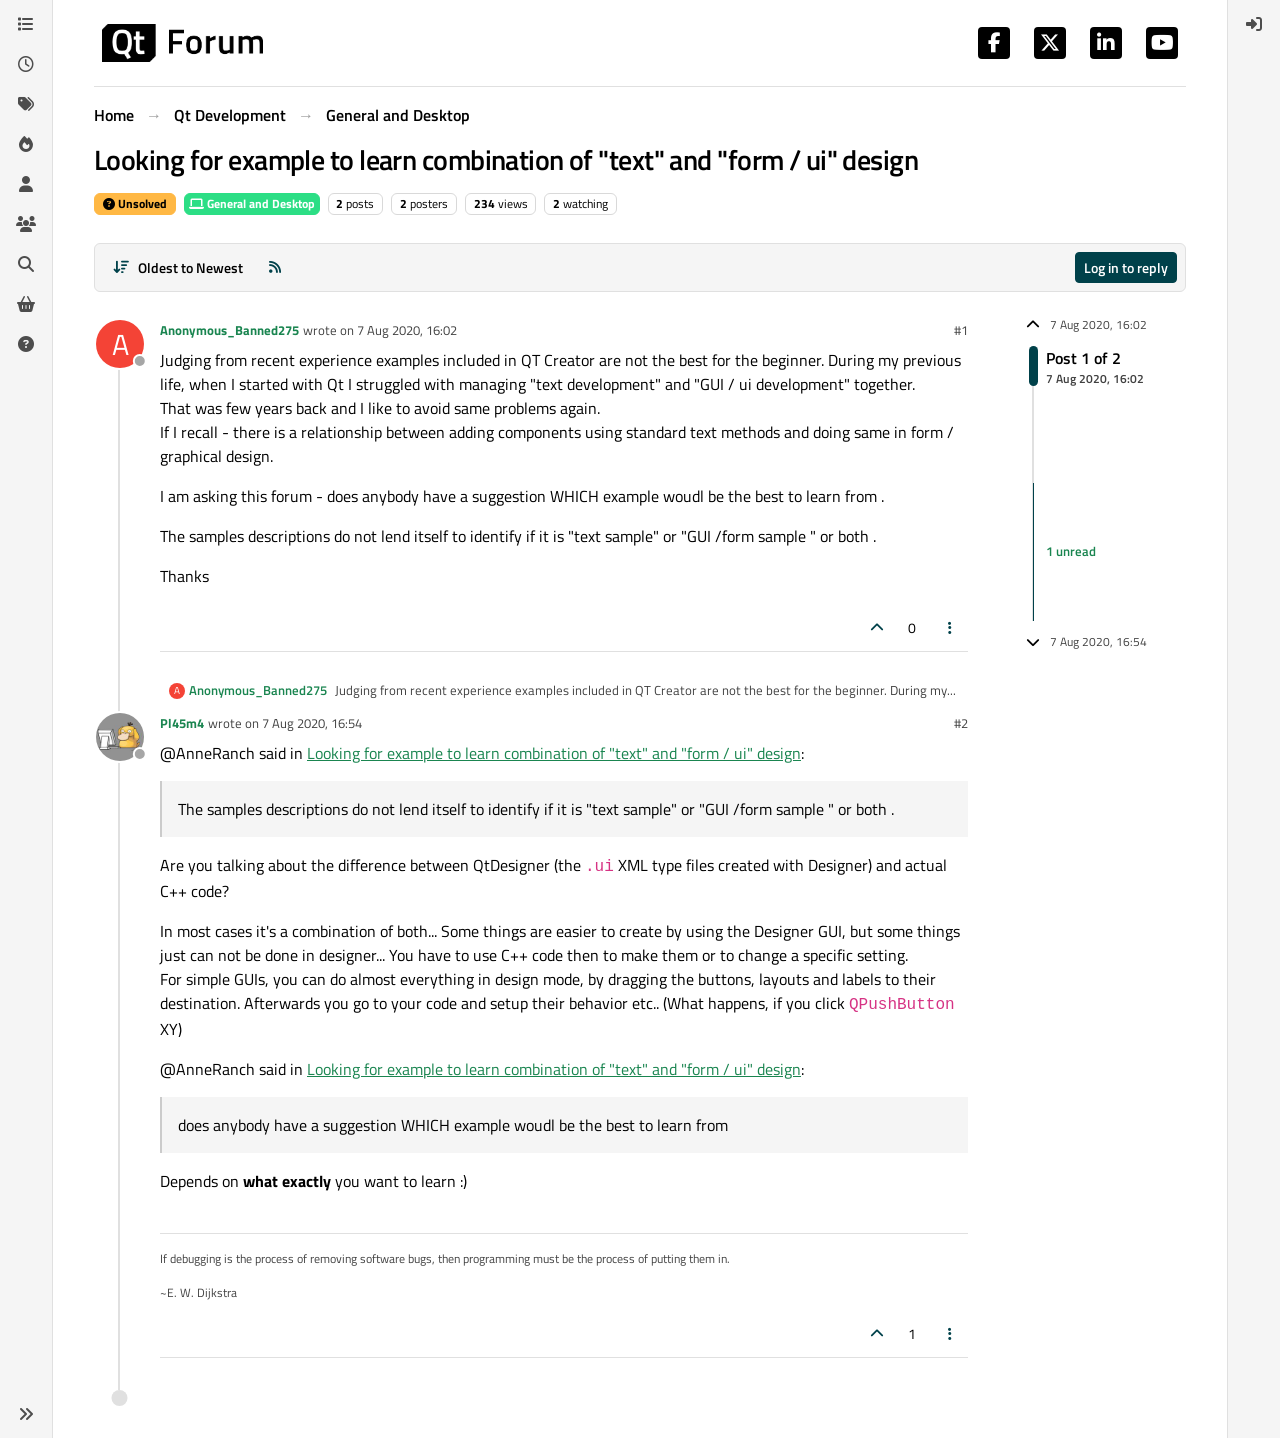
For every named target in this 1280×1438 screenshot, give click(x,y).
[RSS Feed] (275, 267)
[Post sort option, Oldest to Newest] (177, 267)
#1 (961, 330)
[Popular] (26, 144)
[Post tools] (951, 627)
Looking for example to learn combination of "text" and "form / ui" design (554, 753)
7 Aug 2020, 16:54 (312, 723)
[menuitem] (1254, 24)
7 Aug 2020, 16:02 (407, 330)
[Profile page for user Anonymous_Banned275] (120, 344)
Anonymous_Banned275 (229, 330)
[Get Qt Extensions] (26, 304)
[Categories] (26, 24)
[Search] (26, 264)
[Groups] (26, 224)
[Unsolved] (26, 344)
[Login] (1254, 24)
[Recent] (26, 64)
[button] (26, 1414)
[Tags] (26, 104)
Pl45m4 (182, 723)
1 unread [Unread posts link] (1071, 551)
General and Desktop (252, 203)
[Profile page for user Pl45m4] (120, 737)
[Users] (26, 184)
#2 (961, 723)
